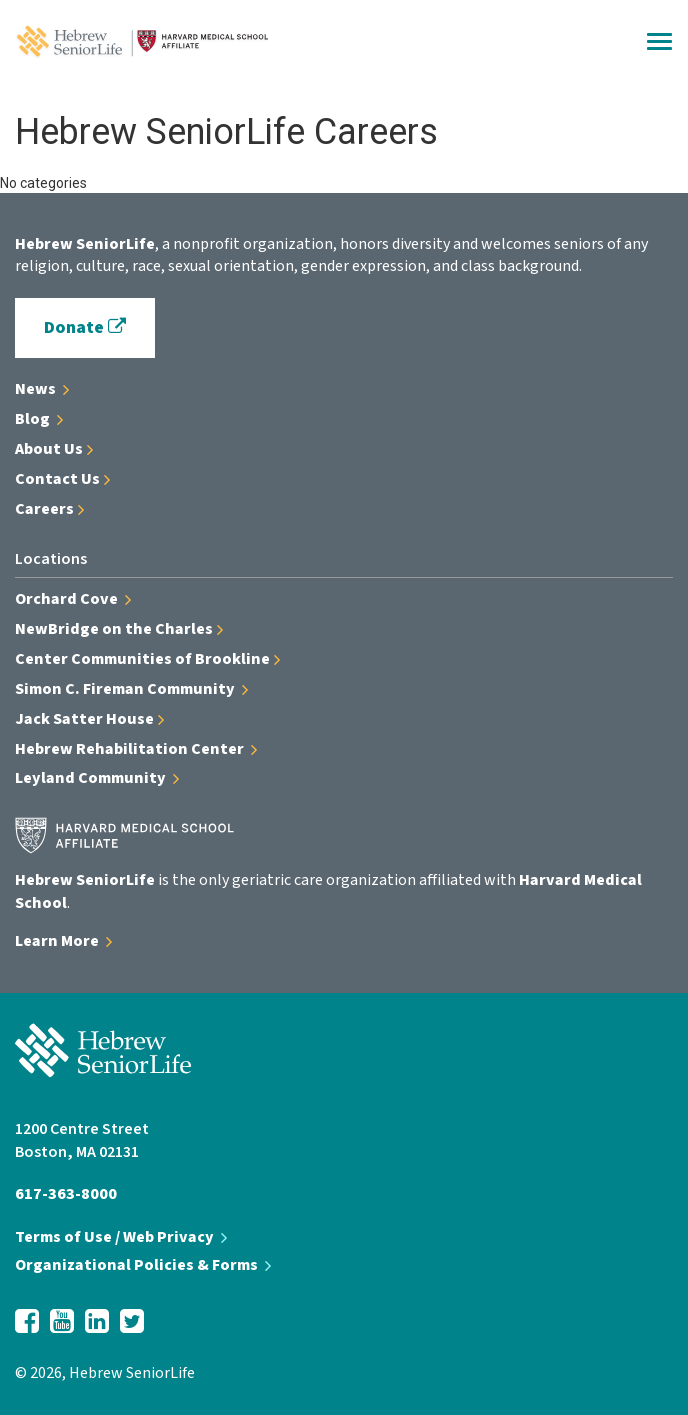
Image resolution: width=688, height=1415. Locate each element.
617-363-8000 (66, 1194)
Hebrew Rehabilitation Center (136, 749)
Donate (85, 327)
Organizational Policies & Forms (143, 1265)
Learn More (63, 941)
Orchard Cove (73, 599)
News (42, 389)
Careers (49, 509)
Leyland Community (97, 778)
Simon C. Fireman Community (131, 689)
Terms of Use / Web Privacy (121, 1237)
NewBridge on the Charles (119, 629)
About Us (54, 449)
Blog (39, 419)
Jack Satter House (89, 719)
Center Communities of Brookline (147, 659)
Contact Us (62, 479)
